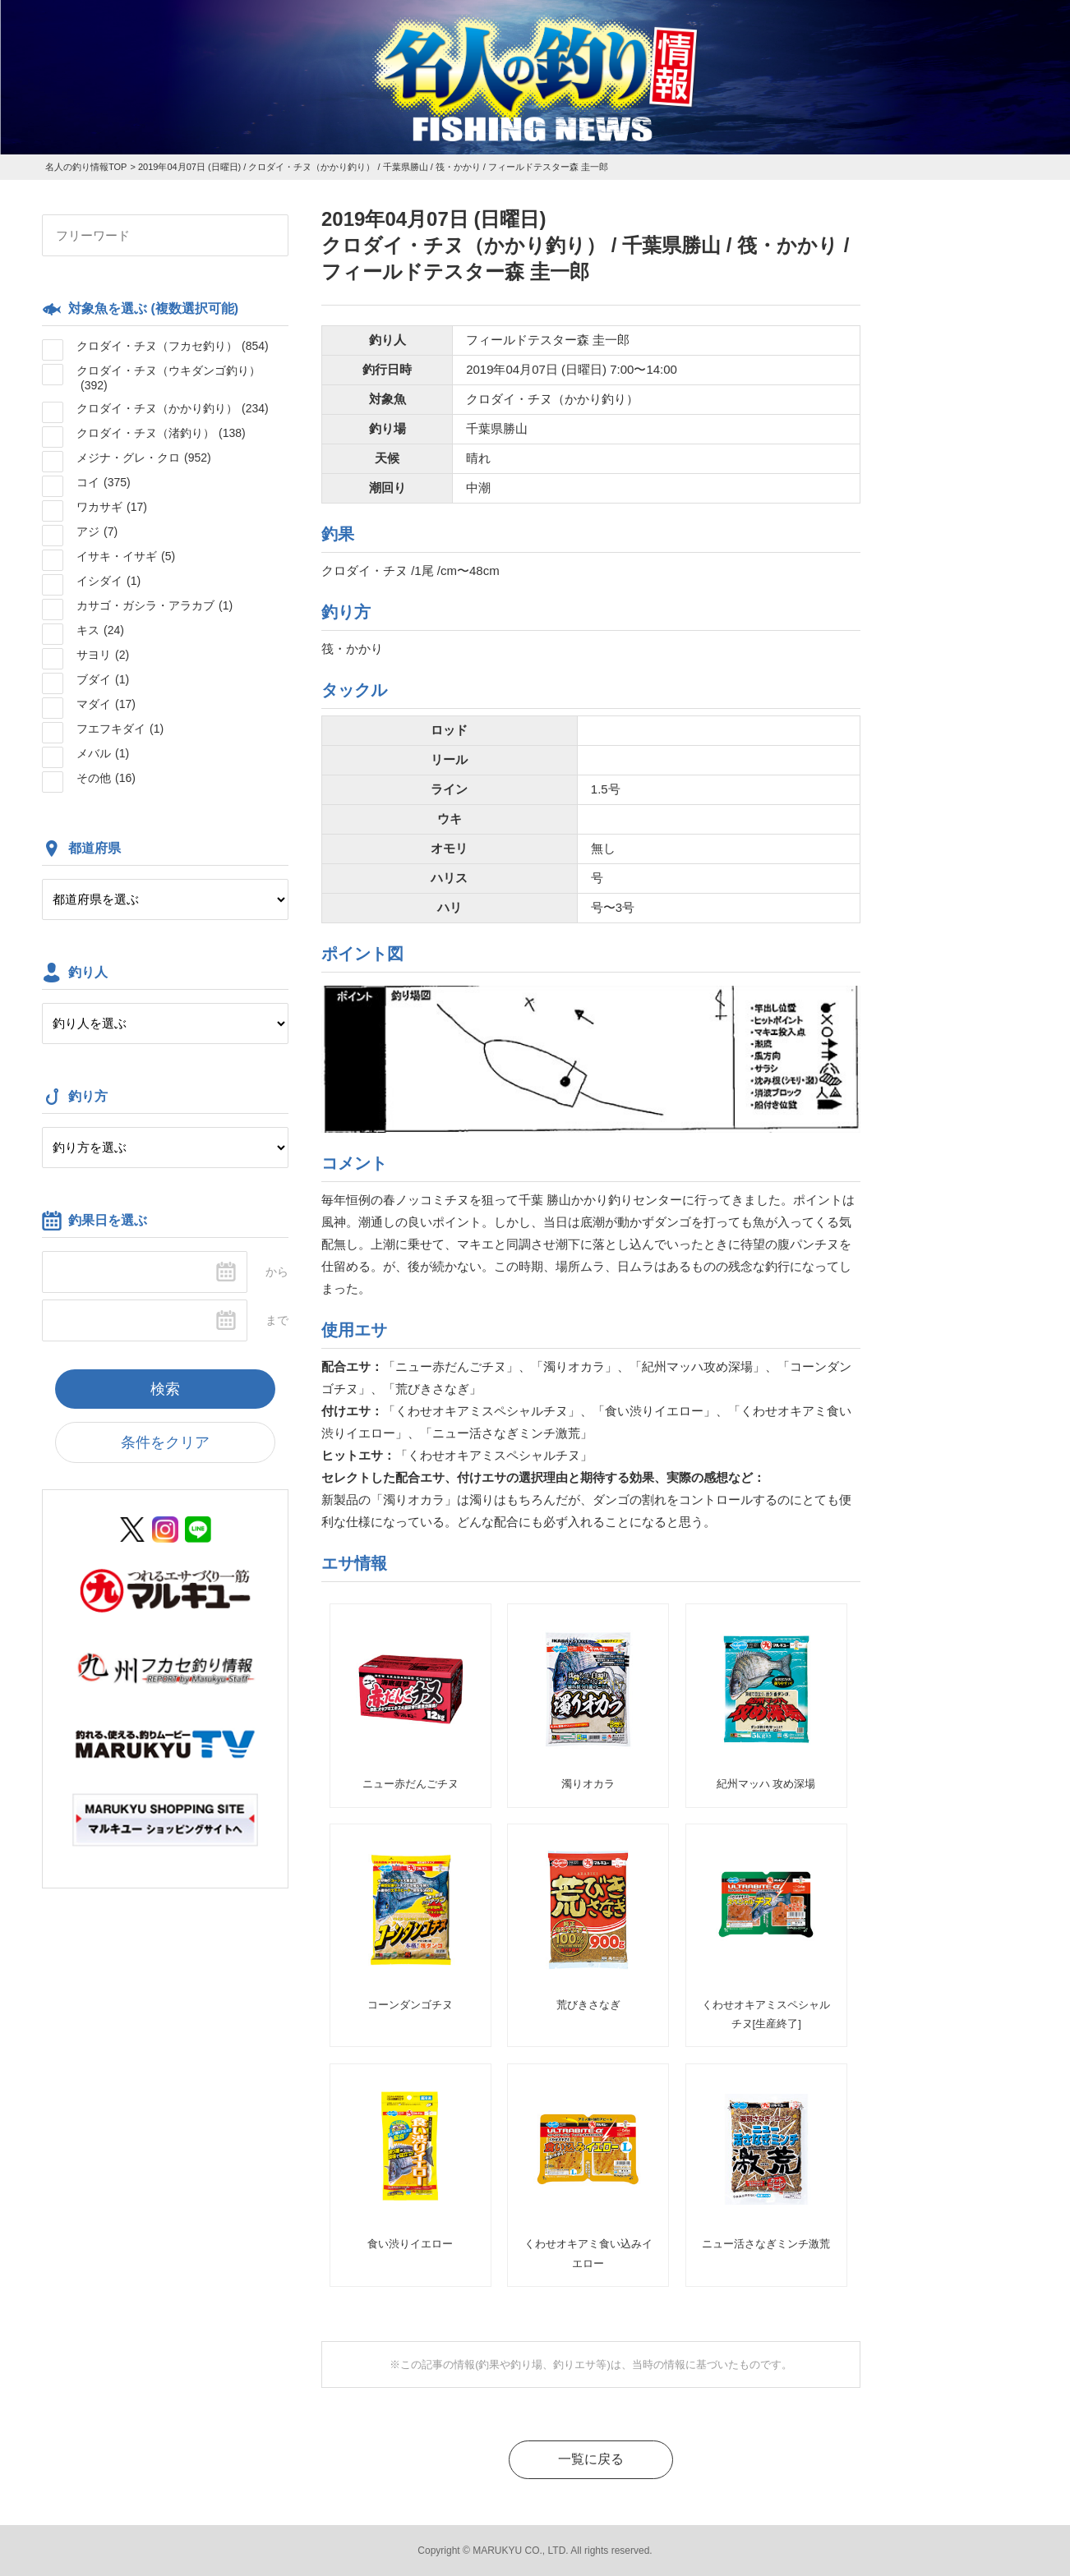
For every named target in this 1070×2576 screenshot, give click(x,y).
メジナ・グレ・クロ (143, 457)
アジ (97, 531)
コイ (103, 482)
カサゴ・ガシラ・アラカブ (154, 605)
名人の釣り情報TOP (86, 167)
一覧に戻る (591, 2459)
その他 (106, 777)
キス (100, 630)
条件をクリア (165, 1442)
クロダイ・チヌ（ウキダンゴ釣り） (168, 378)
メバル (102, 753)
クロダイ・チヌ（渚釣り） (161, 432)
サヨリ (102, 654)
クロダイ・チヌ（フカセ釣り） (172, 345)
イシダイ (108, 580)
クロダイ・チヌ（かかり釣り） (172, 408)
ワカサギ (111, 506)
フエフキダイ (120, 728)
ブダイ (102, 679)
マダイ (106, 704)
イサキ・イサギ (125, 556)
